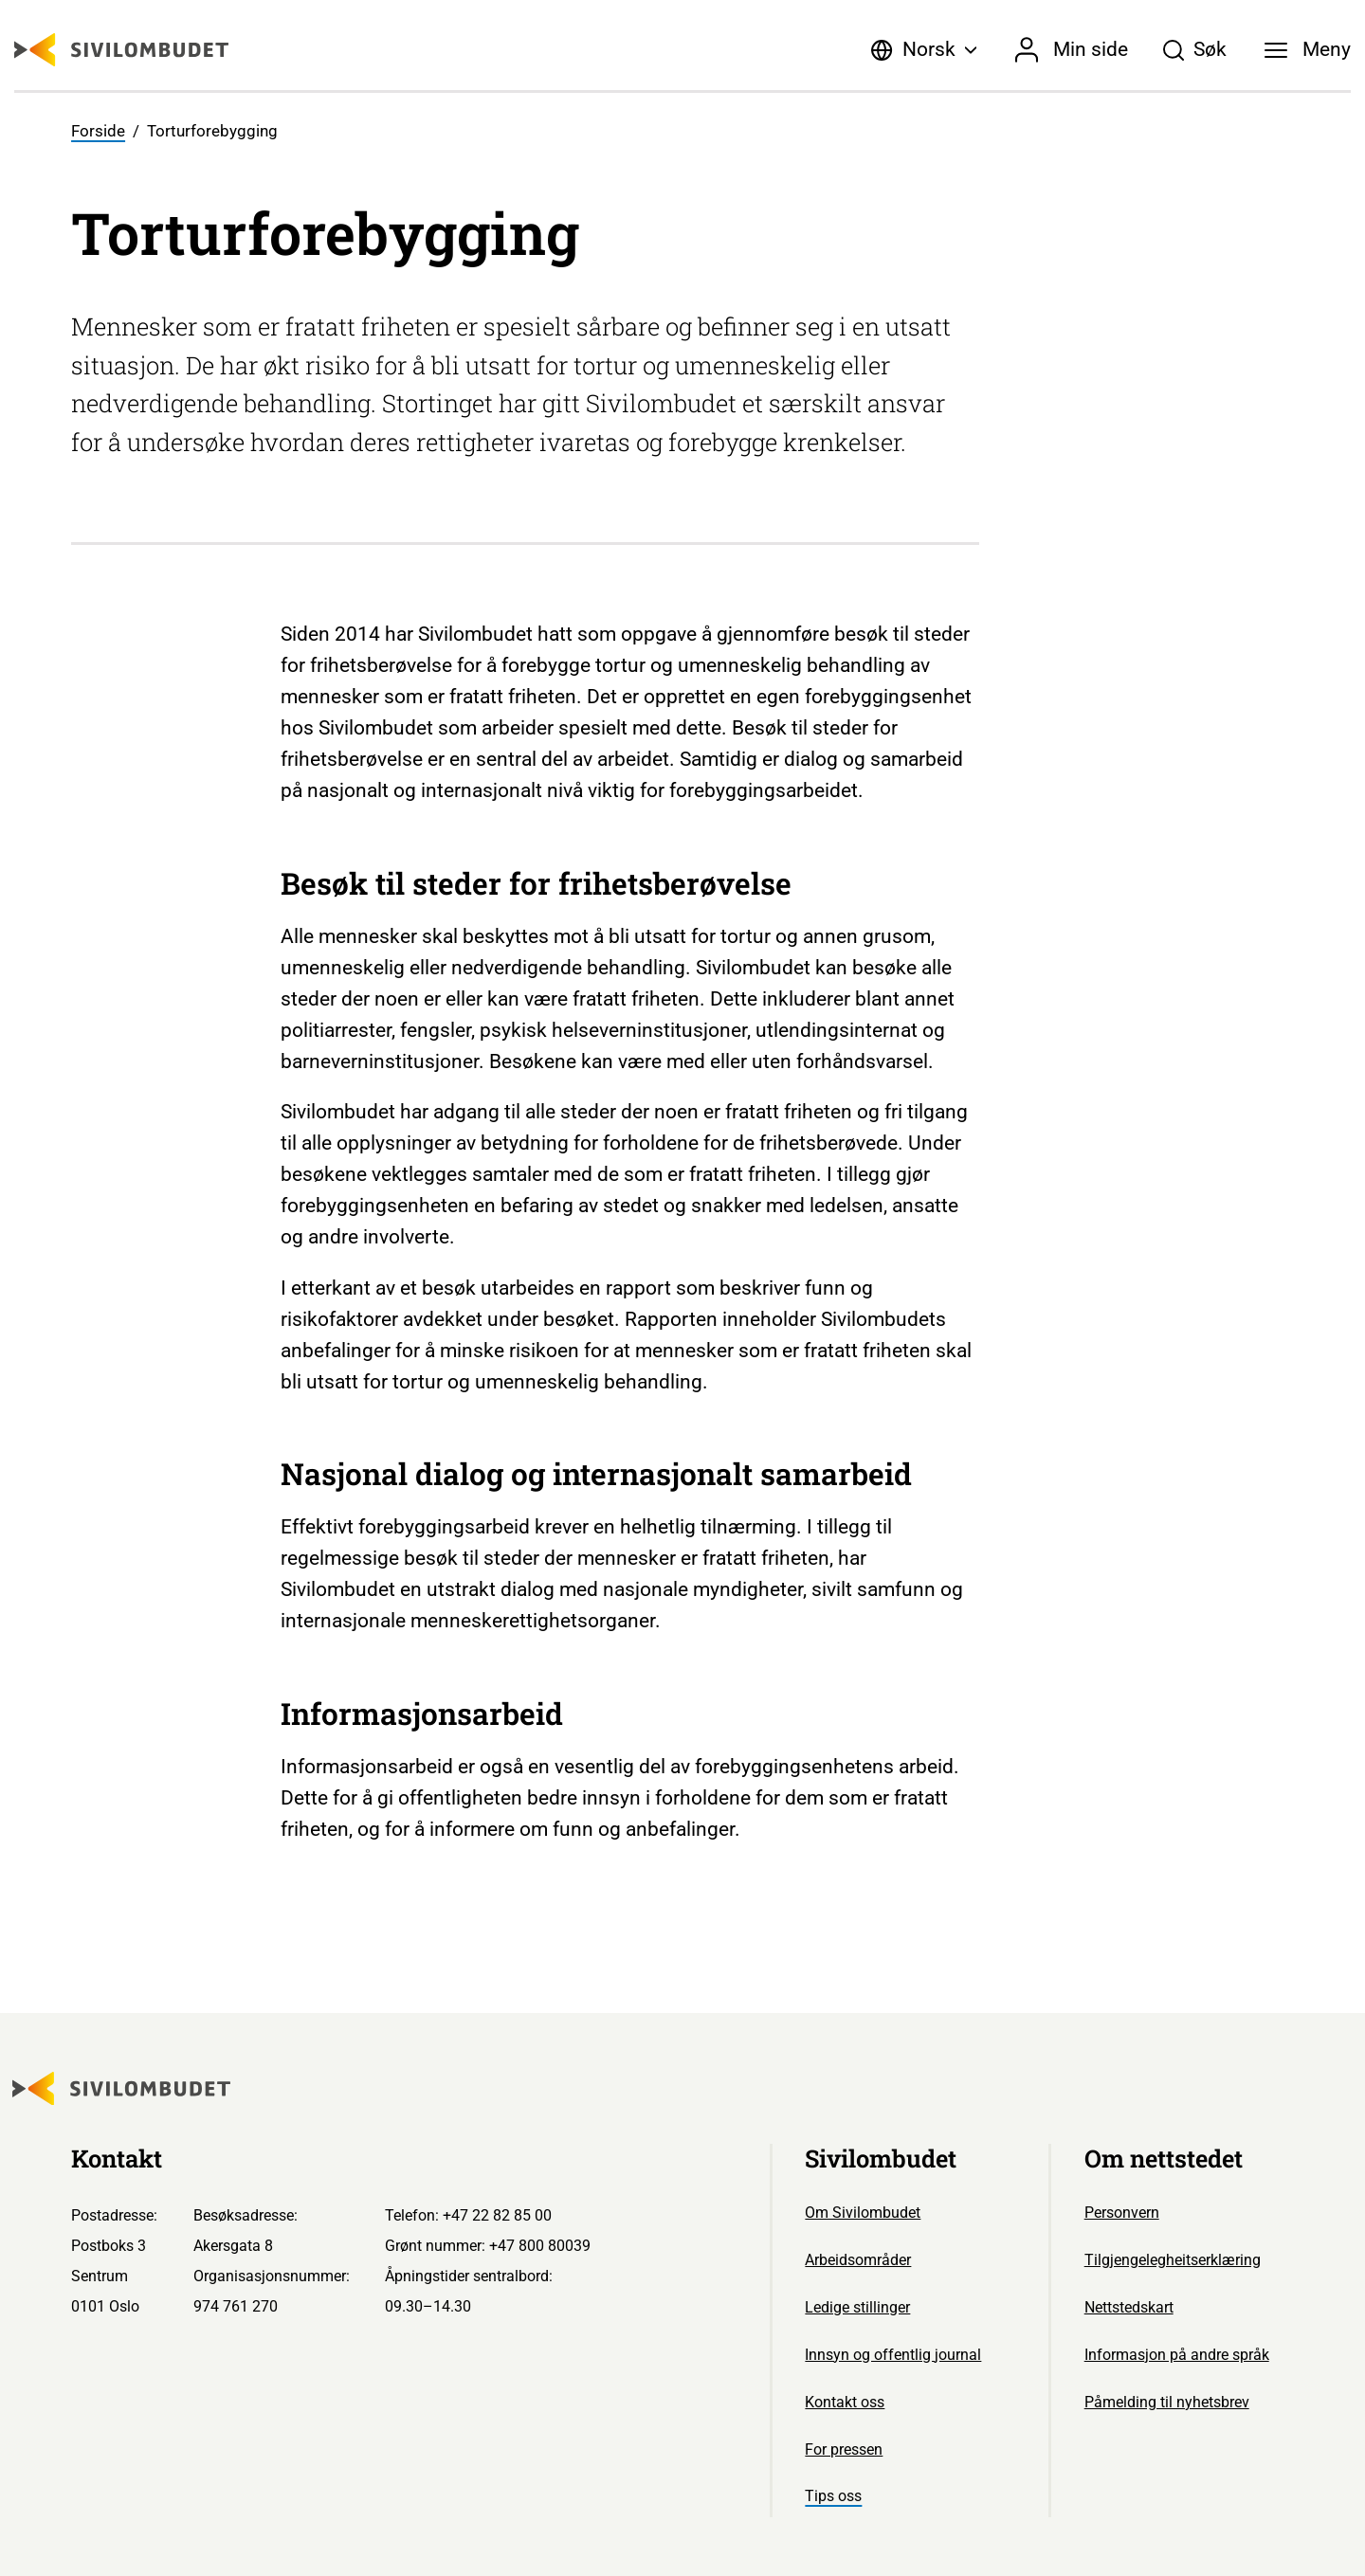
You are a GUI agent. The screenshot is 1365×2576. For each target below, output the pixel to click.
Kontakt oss (844, 2402)
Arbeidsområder (858, 2260)
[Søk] (1194, 50)
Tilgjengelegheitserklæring (1172, 2260)
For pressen (844, 2449)
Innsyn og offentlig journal (893, 2355)
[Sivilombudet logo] (121, 49)
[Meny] (1308, 50)
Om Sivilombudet (862, 2213)
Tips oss (833, 2496)
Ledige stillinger (857, 2307)
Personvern (1121, 2213)
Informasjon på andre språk (1176, 2355)
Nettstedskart (1129, 2307)
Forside (98, 131)
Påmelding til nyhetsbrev (1166, 2402)
